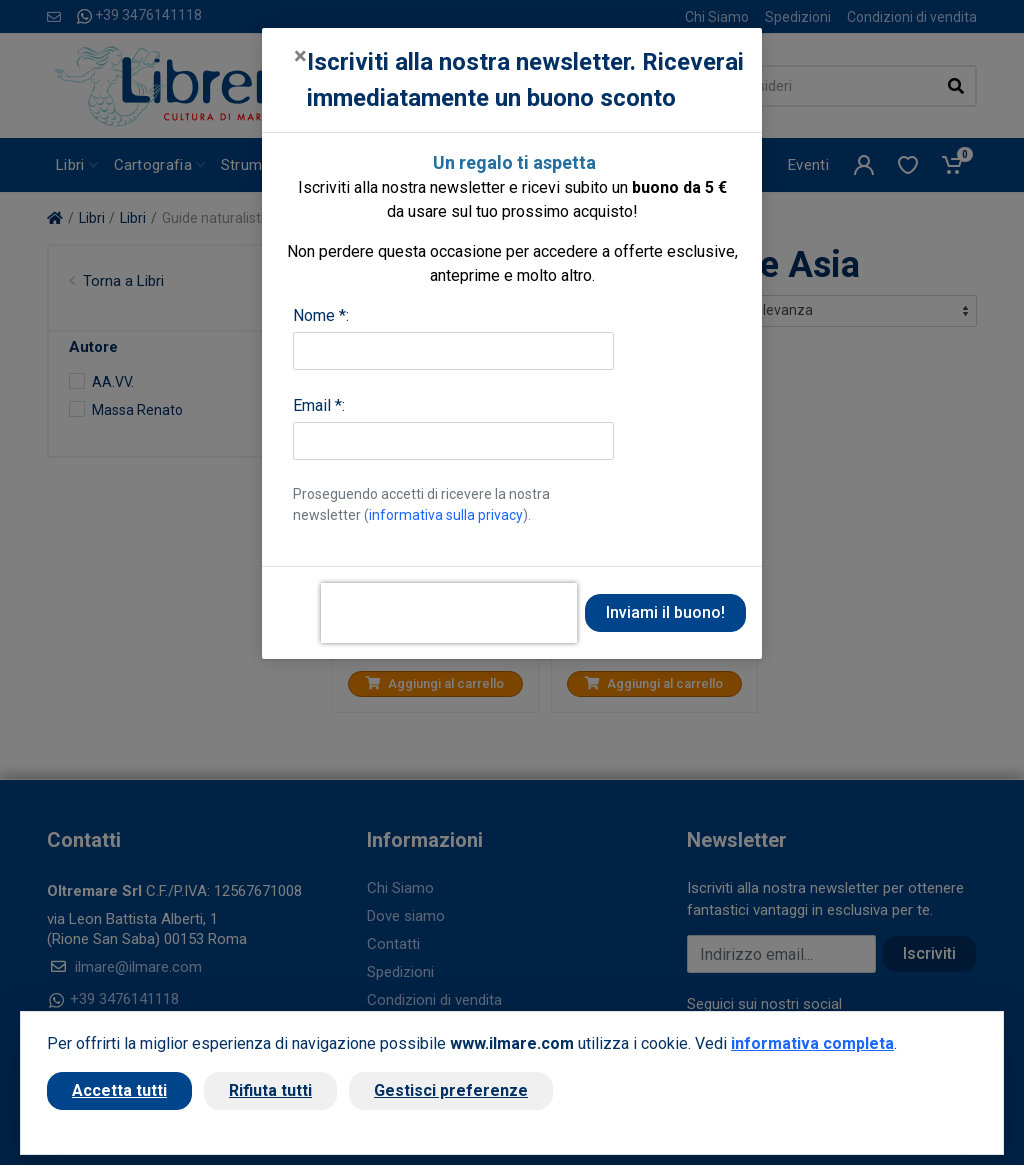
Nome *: (321, 315)
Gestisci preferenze (451, 1090)
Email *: (319, 405)
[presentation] (449, 613)
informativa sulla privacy (446, 515)
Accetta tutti (119, 1090)
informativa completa (812, 1043)
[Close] (300, 56)
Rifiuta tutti (270, 1090)
